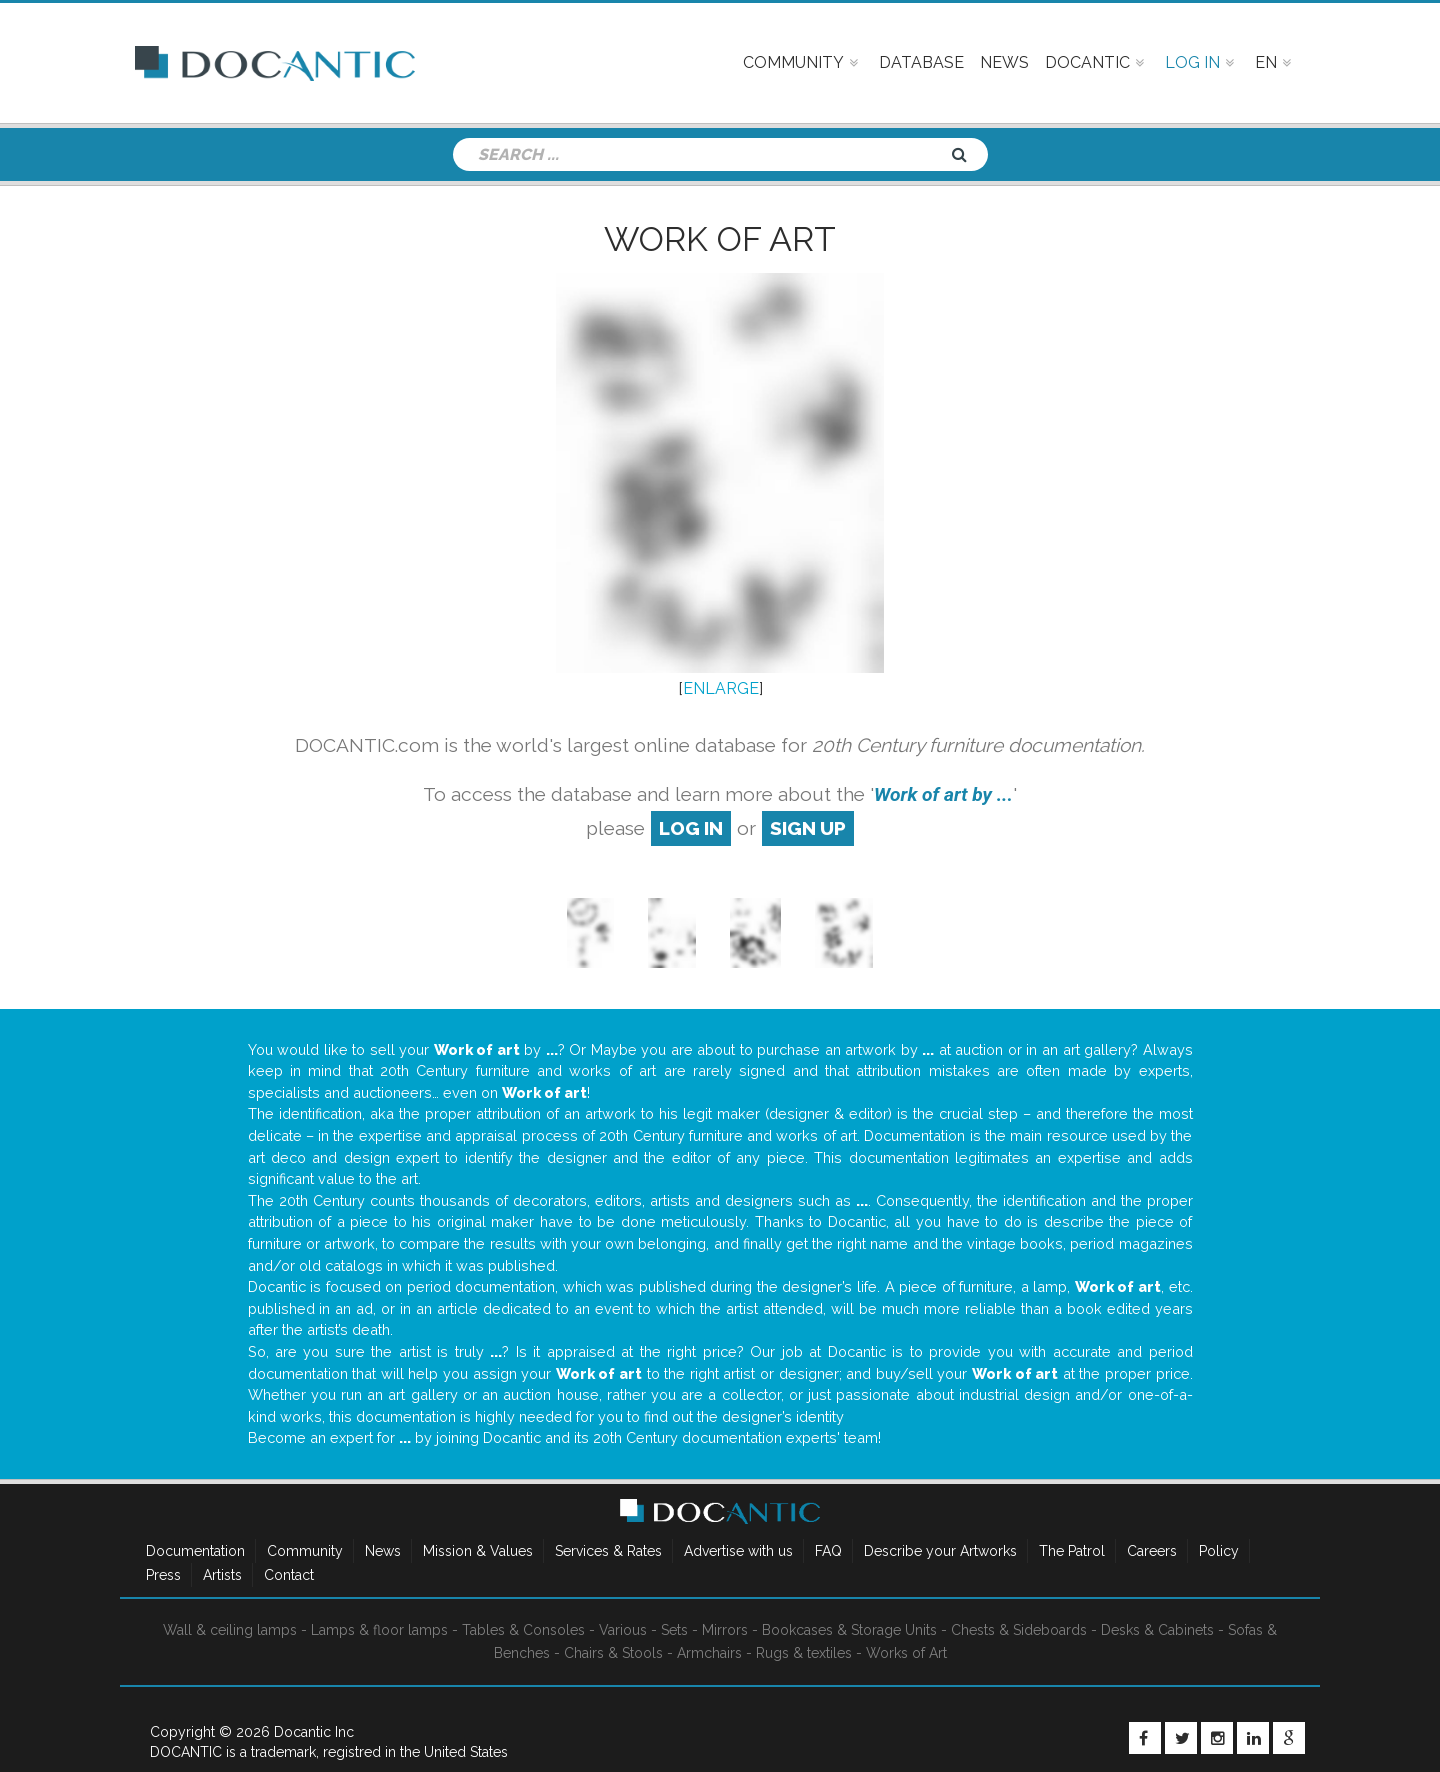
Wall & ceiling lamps (230, 1630)
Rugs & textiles (804, 1653)
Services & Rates (608, 1551)
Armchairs (709, 1653)
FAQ (828, 1551)
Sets (674, 1630)
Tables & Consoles (523, 1630)
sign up (808, 828)
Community (305, 1551)
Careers (1152, 1551)
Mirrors (725, 1630)
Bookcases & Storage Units (849, 1630)
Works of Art (906, 1653)
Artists (222, 1575)
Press (163, 1575)
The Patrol (1072, 1551)
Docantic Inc (314, 1732)
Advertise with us (738, 1551)
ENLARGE (721, 688)
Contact (289, 1575)
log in (691, 828)
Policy (1219, 1551)
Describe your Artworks (940, 1551)
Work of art (720, 239)
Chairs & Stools (613, 1653)
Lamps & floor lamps (379, 1630)
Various (623, 1630)
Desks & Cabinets (1157, 1630)
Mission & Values (478, 1551)
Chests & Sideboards (1019, 1630)
